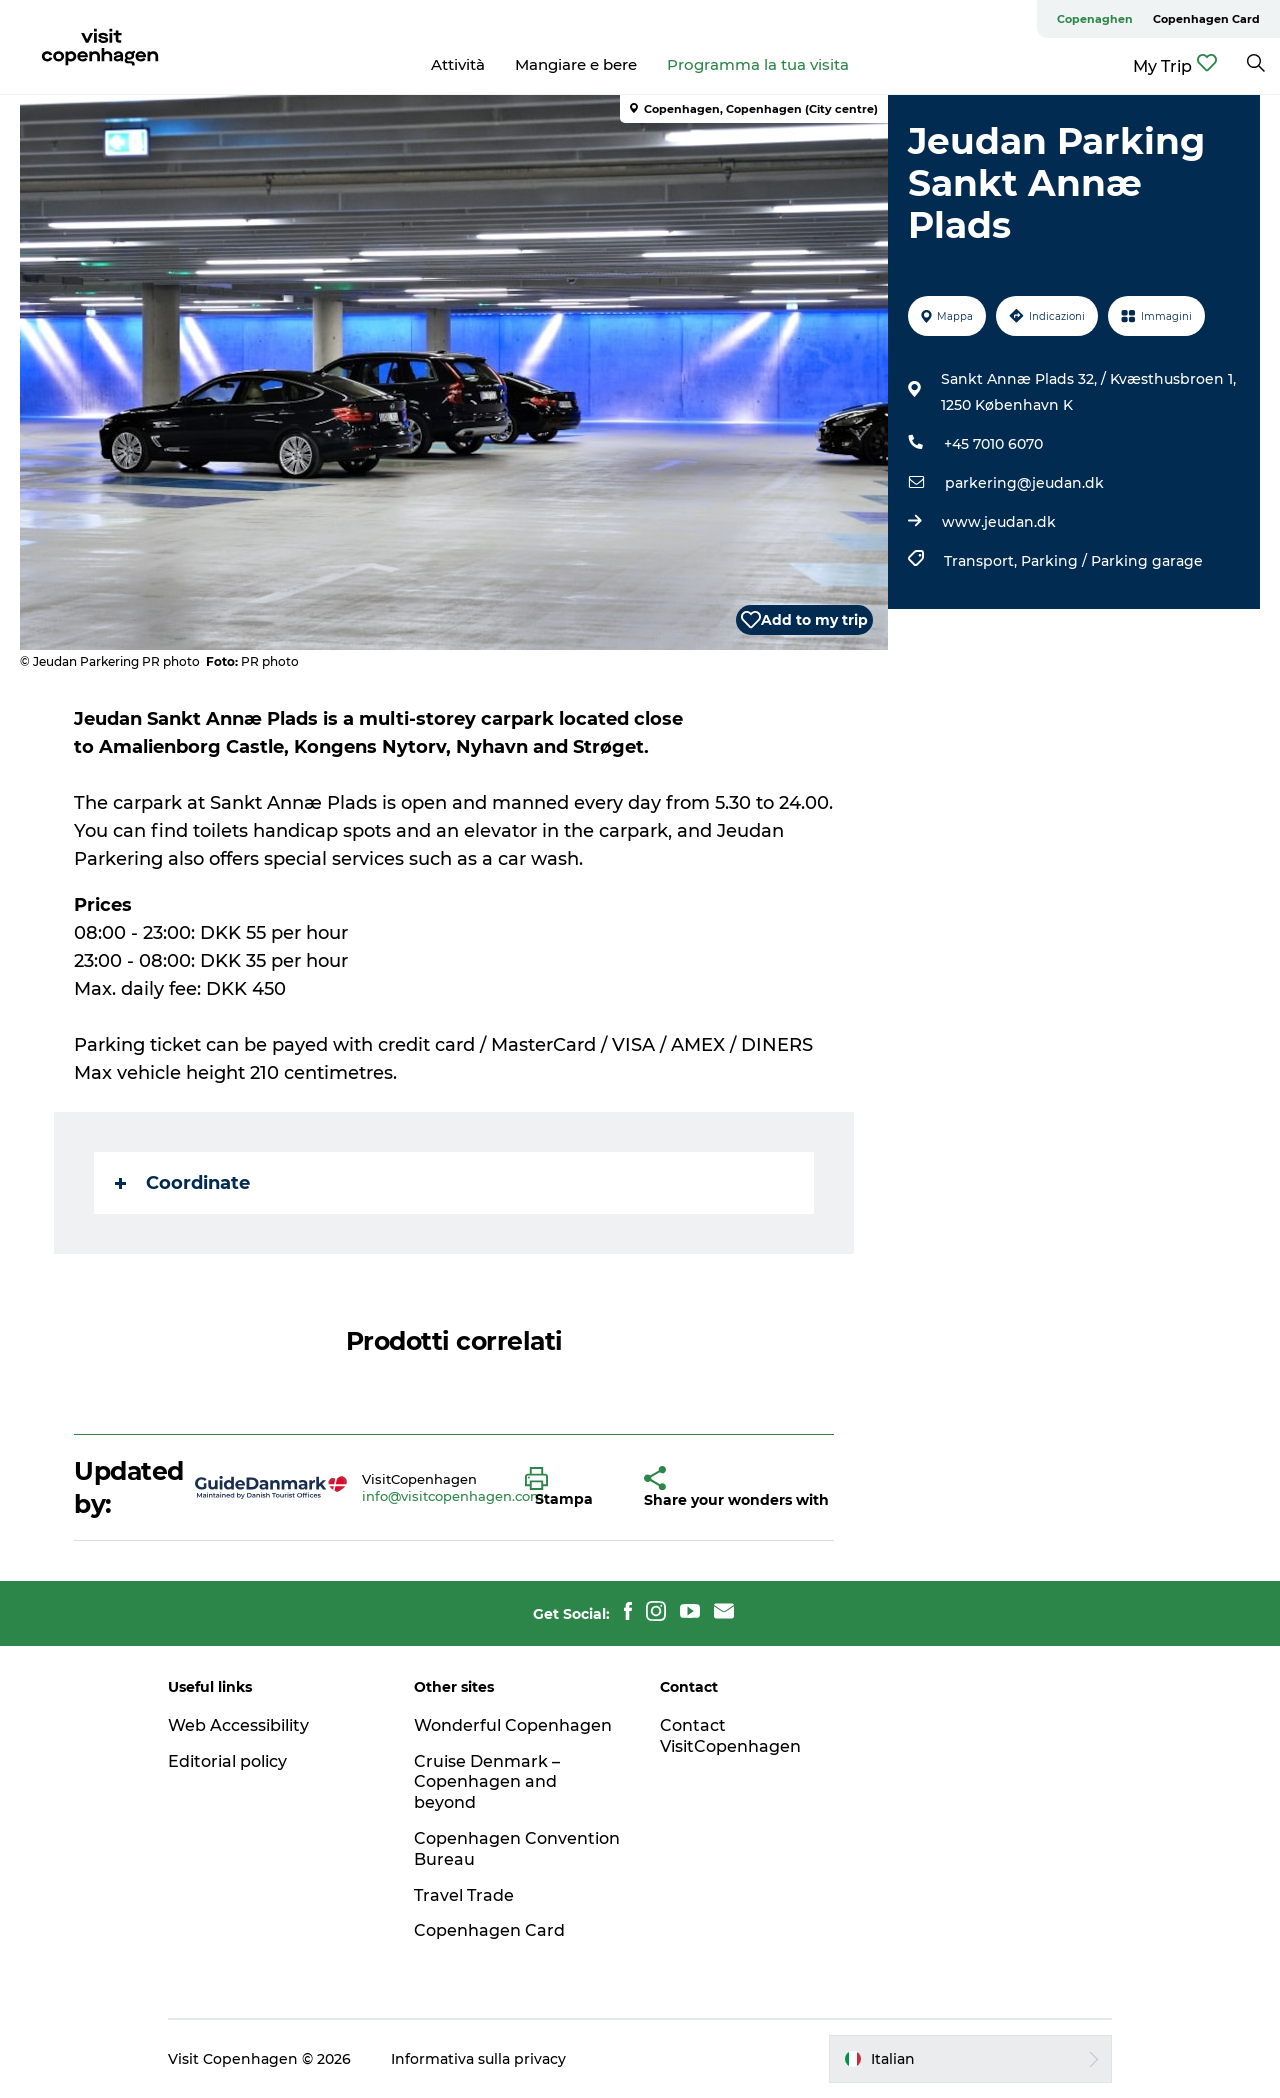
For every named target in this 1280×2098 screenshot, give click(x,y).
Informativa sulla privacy (478, 2059)
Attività (458, 64)
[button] (569, 1488)
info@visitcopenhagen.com (453, 1496)
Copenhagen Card (1206, 19)
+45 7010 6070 (993, 444)
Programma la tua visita (758, 64)
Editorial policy (227, 1761)
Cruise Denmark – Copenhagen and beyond (487, 1782)
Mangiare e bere (576, 64)
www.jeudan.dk (999, 522)
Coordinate (182, 1183)
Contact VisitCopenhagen (730, 1736)
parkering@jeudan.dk (1024, 483)
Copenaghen (1095, 19)
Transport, (982, 561)
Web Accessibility (238, 1725)
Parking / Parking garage (1112, 561)
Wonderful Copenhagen (513, 1725)
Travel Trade (464, 1895)
